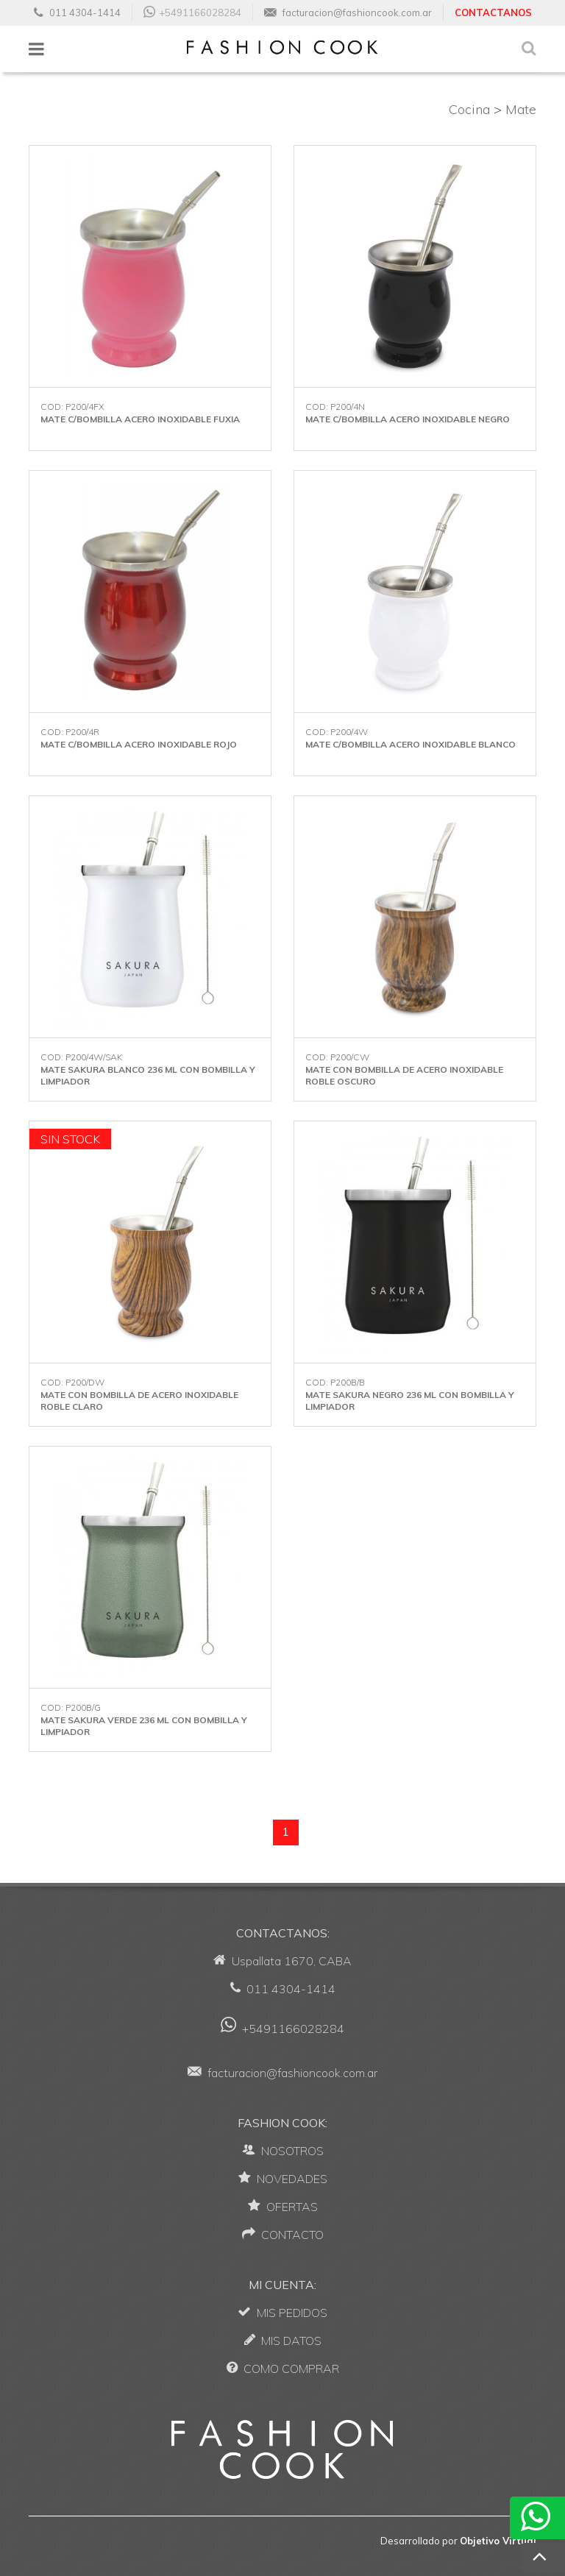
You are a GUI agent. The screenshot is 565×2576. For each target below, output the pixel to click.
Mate (520, 109)
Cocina (469, 109)
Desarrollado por (458, 2541)
